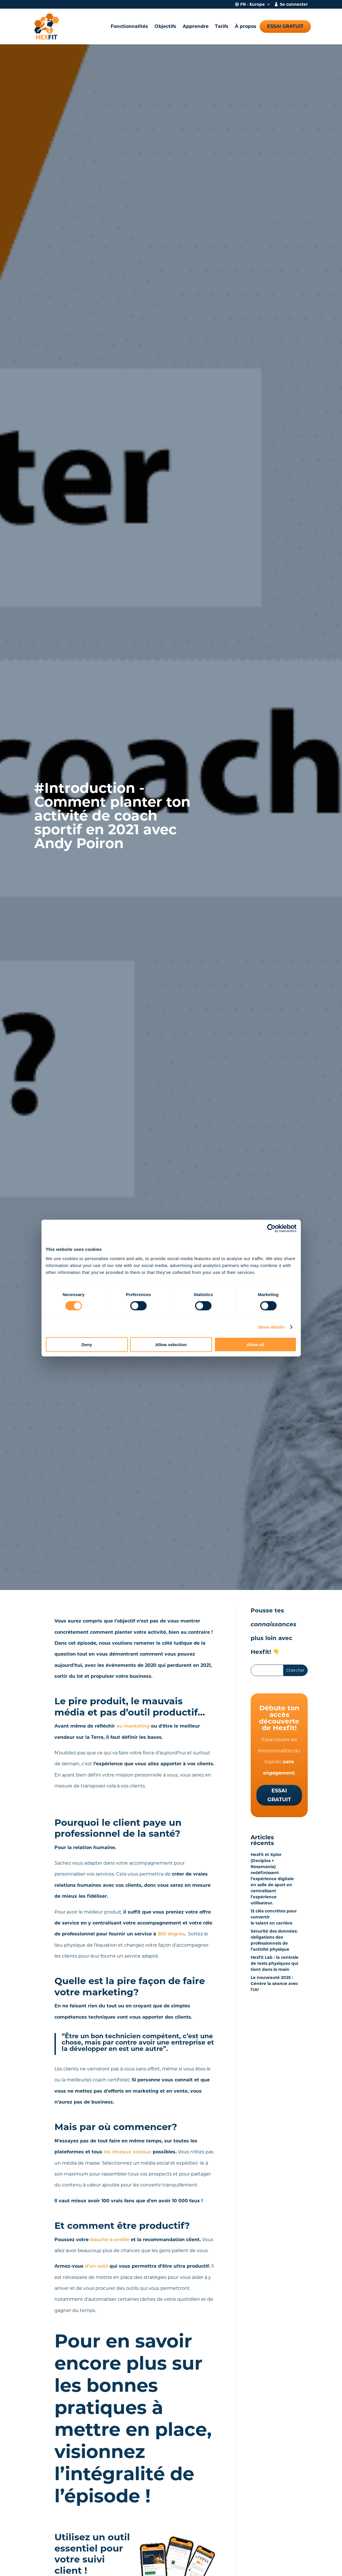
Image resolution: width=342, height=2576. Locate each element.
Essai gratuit (285, 26)
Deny (87, 1344)
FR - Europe (252, 4)
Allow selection (171, 1344)
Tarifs (221, 26)
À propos (245, 26)
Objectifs (165, 26)
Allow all (255, 1344)
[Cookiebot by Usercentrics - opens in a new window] (271, 1228)
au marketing (133, 1726)
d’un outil (96, 2266)
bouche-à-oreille (110, 2239)
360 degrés (171, 1934)
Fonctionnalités (129, 26)
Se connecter (294, 4)
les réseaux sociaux (127, 2152)
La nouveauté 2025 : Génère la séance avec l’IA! (274, 1983)
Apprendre (196, 26)
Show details (271, 1327)
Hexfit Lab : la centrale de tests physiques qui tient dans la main (274, 1963)
